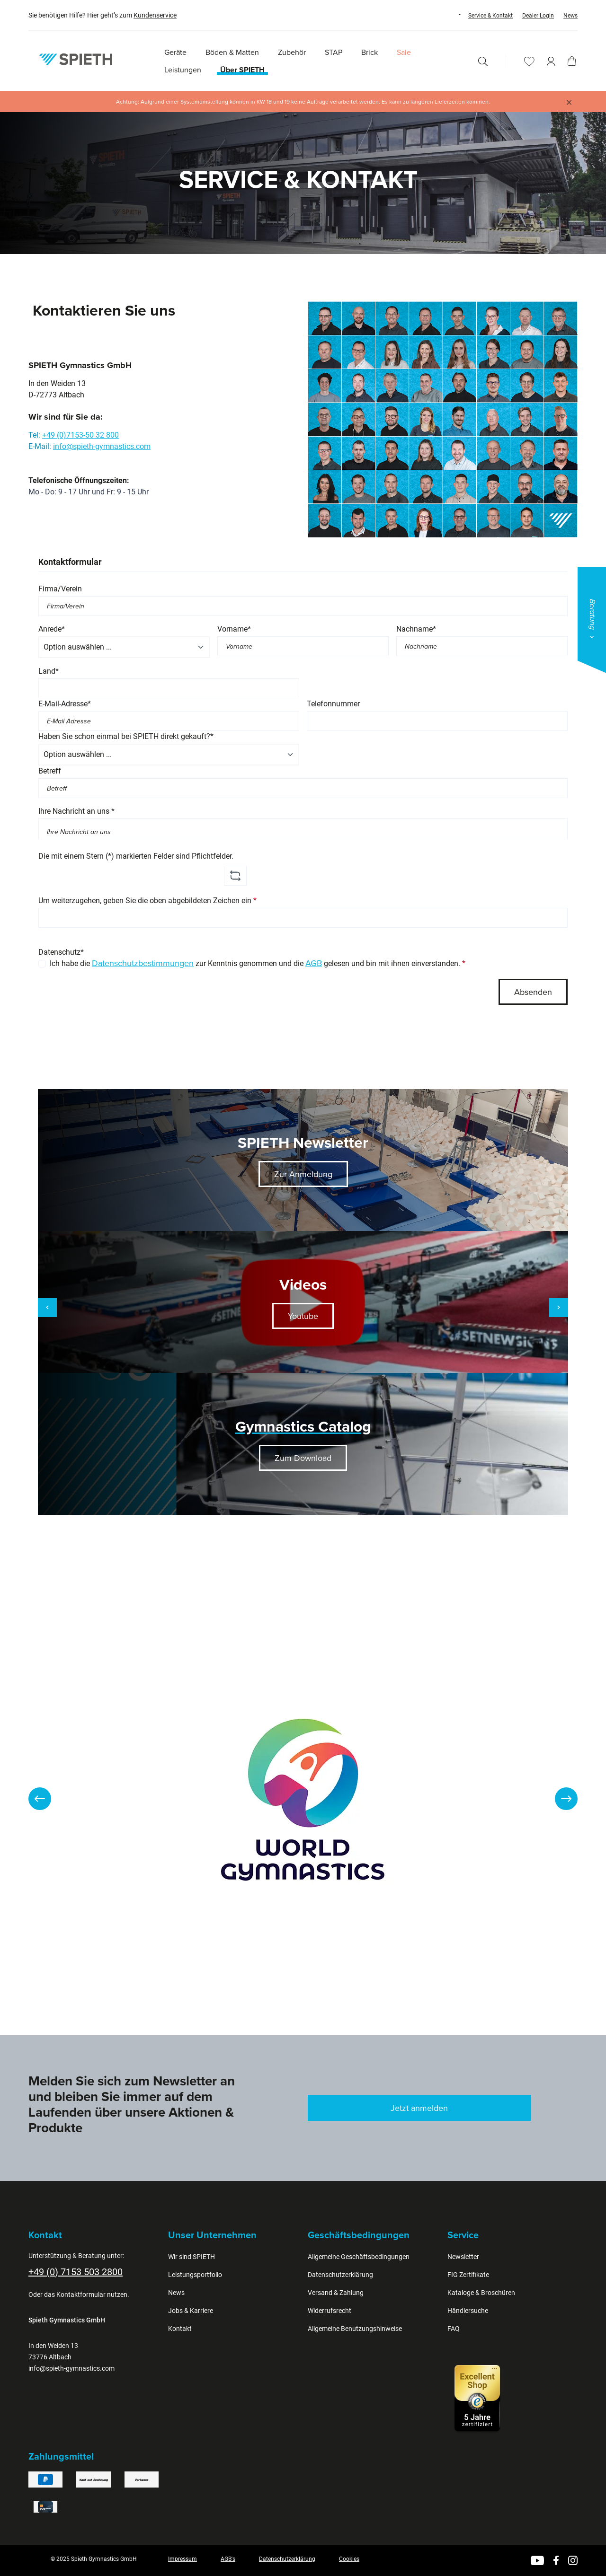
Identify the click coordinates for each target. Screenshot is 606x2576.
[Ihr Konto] (551, 61)
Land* (48, 671)
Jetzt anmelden (419, 2108)
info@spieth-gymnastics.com (102, 446)
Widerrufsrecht (329, 2310)
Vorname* (234, 628)
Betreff (49, 770)
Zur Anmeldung (303, 1174)
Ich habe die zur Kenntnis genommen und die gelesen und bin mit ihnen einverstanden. (257, 963)
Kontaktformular (81, 2294)
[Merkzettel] (529, 61)
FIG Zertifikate (468, 2274)
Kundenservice (155, 15)
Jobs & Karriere (190, 2310)
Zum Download (303, 1458)
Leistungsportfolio (195, 2274)
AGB (313, 963)
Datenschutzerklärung (340, 2274)
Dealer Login (538, 15)
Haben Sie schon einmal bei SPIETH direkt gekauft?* (126, 736)
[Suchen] (483, 61)
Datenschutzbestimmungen (143, 963)
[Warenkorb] (571, 61)
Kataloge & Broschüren (481, 2292)
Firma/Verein (60, 588)
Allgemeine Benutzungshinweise (355, 2328)
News (570, 15)
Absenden (533, 992)
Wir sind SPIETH (191, 2256)
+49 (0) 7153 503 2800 (75, 2271)
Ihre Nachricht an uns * (76, 811)
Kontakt (180, 2328)
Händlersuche (467, 2310)
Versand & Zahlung (336, 2292)
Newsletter (463, 2256)
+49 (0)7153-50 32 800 (80, 435)
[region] (303, 1798)
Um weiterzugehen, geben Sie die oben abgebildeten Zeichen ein (147, 900)
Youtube (303, 1316)
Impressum (182, 2559)
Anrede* (51, 628)
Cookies (349, 2559)
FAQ (453, 2328)
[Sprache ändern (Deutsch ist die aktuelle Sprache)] (451, 14)
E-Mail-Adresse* (64, 703)
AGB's (228, 2559)
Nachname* (416, 628)
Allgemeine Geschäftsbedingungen (359, 2256)
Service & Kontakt (490, 15)
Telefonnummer (333, 703)
